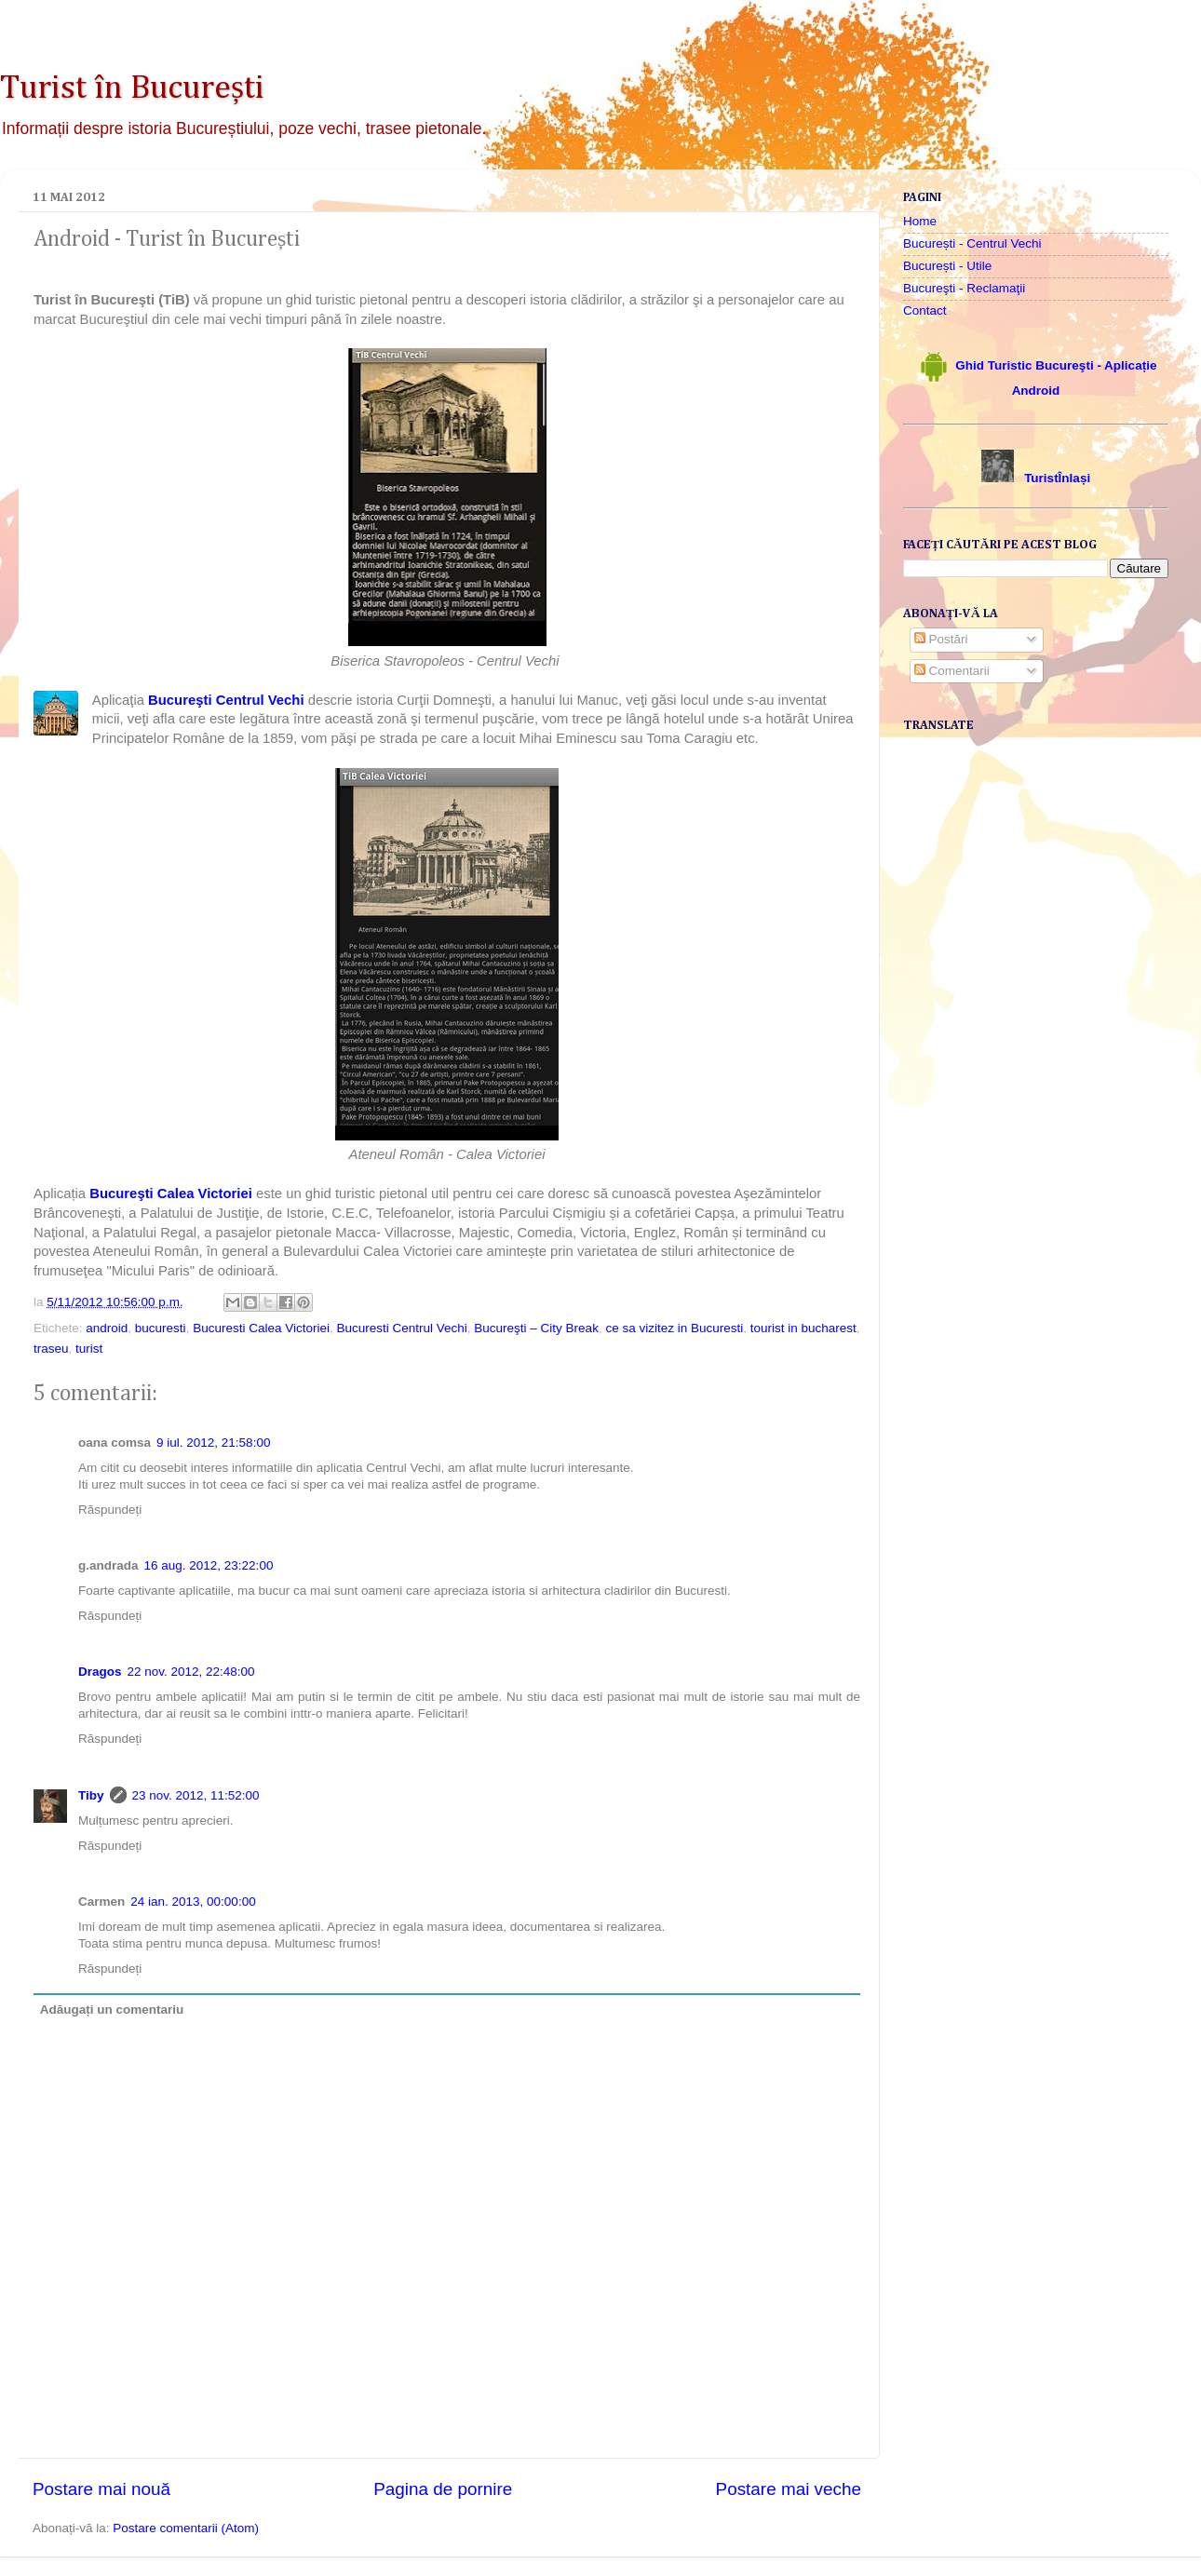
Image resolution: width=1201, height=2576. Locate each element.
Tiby (91, 1795)
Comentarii (952, 671)
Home (920, 221)
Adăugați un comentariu (112, 2009)
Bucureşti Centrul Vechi (226, 700)
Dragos (100, 1672)
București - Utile (947, 266)
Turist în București (132, 88)
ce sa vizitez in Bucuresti (674, 1328)
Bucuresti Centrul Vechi (401, 1328)
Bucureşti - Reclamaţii (964, 288)
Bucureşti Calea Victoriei (172, 1193)
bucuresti (160, 1328)
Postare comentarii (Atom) (186, 2528)
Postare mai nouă (101, 2489)
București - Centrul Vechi (972, 243)
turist (88, 1348)
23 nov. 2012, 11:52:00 (196, 1795)
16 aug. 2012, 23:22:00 (209, 1565)
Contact (925, 310)
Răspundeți (110, 1510)
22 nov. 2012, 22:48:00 (191, 1672)
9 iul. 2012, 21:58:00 (213, 1443)
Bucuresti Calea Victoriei (261, 1328)
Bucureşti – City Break (536, 1328)
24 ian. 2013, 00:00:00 (192, 1901)
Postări (941, 639)
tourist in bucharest (803, 1328)
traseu (51, 1348)
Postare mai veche (788, 2489)
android (107, 1328)
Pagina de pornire (442, 2489)
